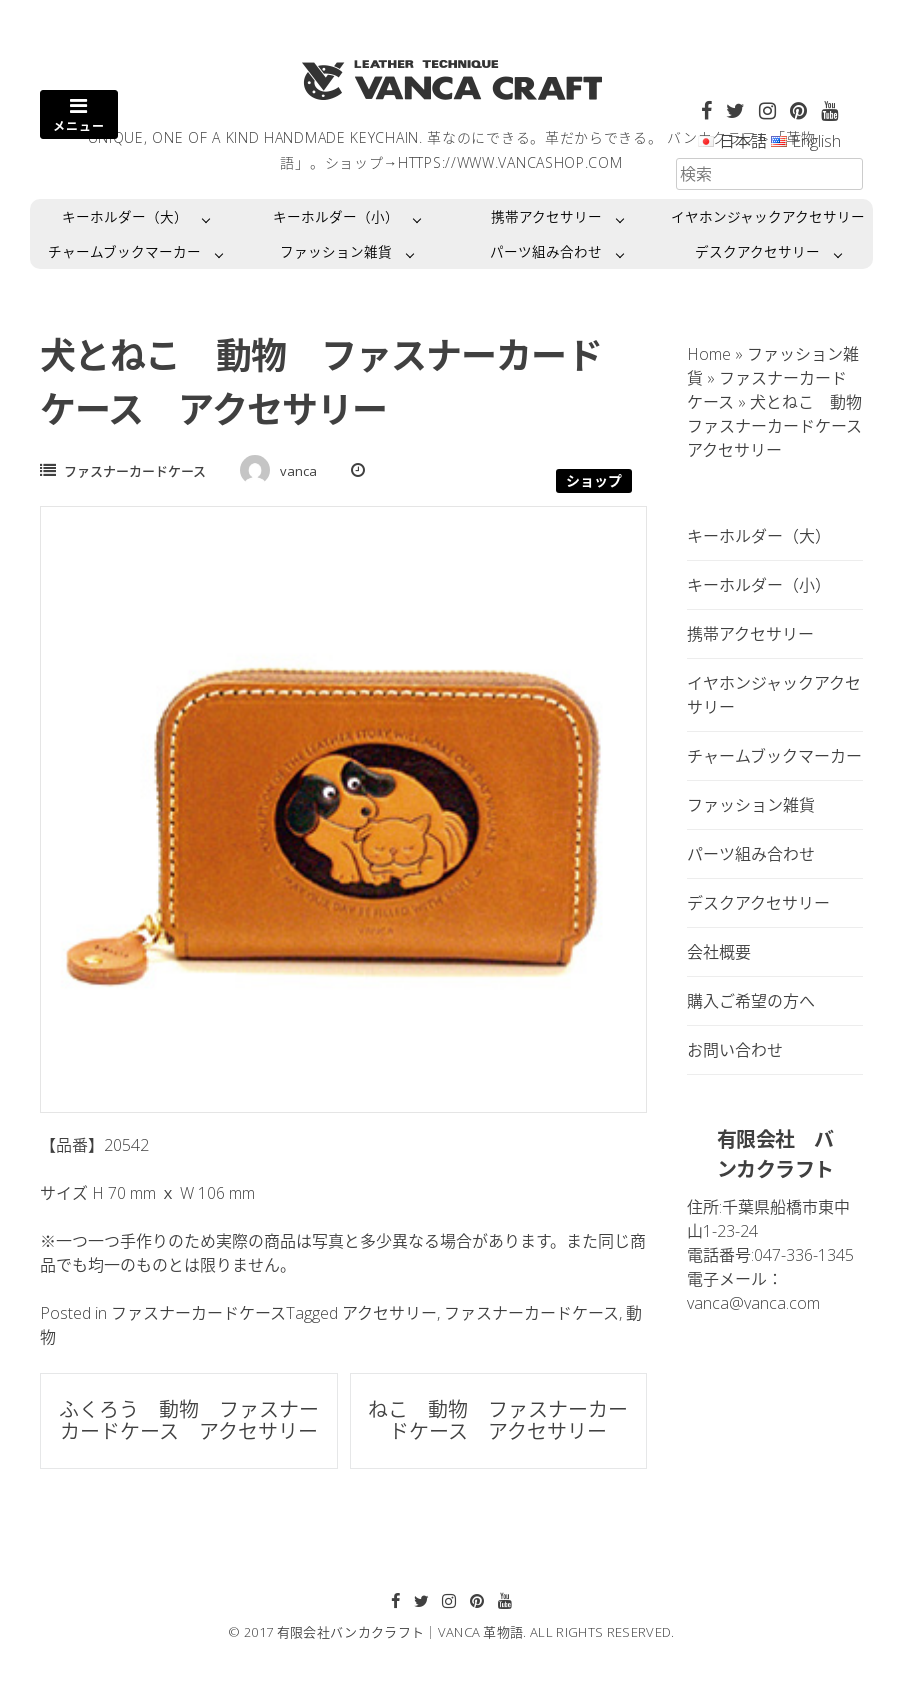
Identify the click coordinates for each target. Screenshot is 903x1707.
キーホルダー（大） (125, 216)
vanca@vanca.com (753, 1303)
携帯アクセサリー (546, 216)
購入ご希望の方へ (751, 1001)
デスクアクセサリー (757, 251)
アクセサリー (389, 1313)
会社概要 (719, 952)
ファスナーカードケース (135, 471)
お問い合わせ (735, 1050)
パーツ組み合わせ (546, 251)
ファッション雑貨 (336, 251)
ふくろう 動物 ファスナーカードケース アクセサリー (189, 1420)
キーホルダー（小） (336, 216)
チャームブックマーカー (124, 251)
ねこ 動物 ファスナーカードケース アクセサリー (498, 1420)
